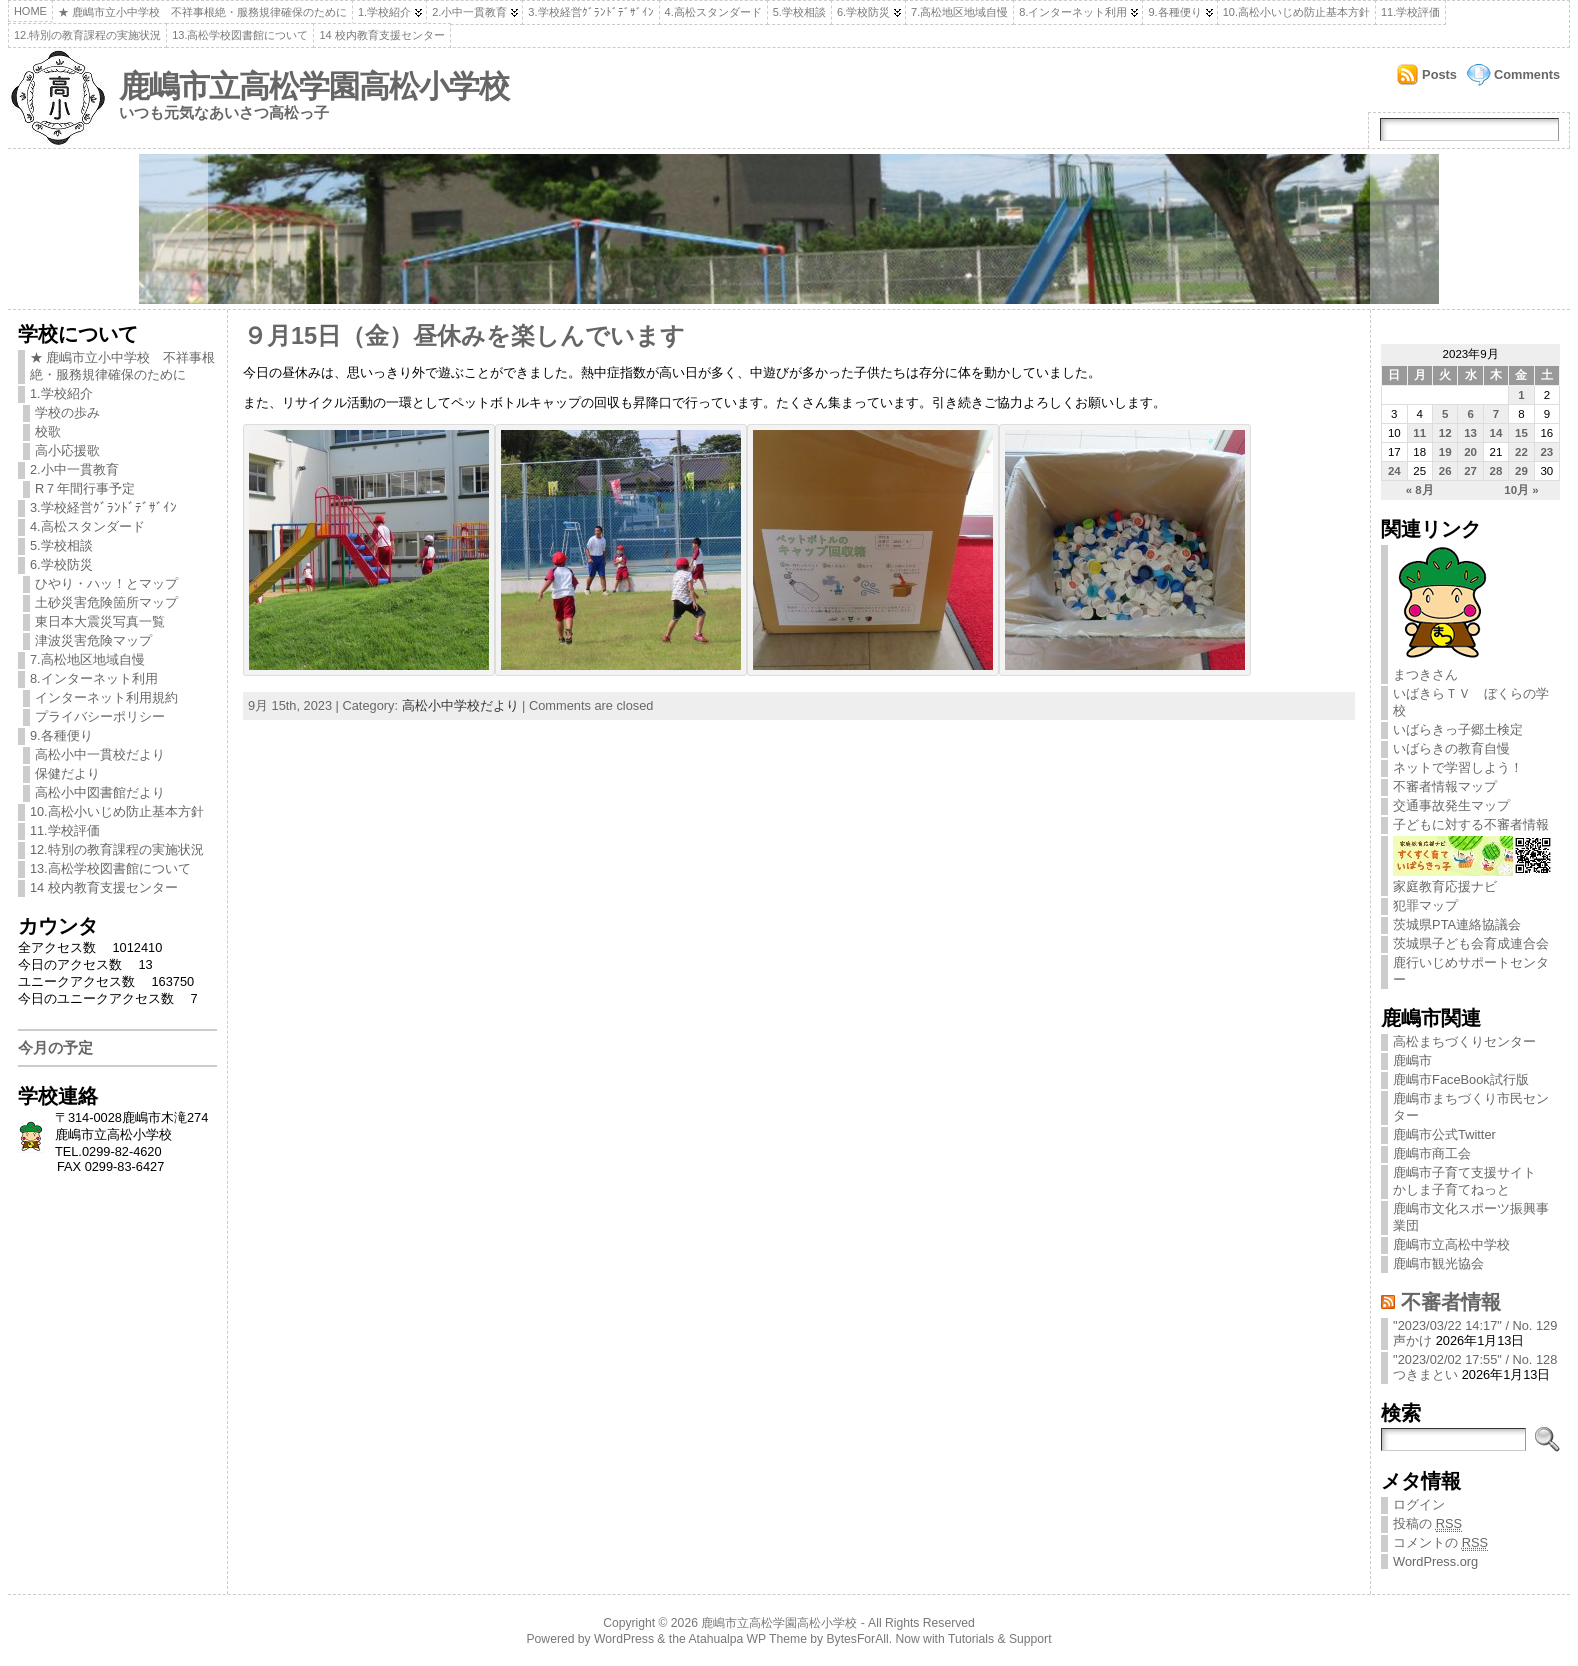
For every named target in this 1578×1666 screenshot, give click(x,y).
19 (1445, 452)
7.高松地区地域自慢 (959, 12)
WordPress (624, 1639)
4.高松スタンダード (713, 12)
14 (1496, 433)
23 (1546, 452)
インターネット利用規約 (106, 697)
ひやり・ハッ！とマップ (106, 583)
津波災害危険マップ (93, 640)
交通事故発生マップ (1451, 805)
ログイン (1419, 1504)
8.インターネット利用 (1073, 12)
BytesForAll (858, 1639)
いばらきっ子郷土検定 (1458, 729)
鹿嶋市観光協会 (1438, 1263)
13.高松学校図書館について (240, 35)
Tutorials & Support (1000, 1639)
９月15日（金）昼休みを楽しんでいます (464, 336)
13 (1470, 433)
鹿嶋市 (1412, 1060)
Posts (1439, 74)
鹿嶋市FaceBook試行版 (1461, 1079)
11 (1419, 433)
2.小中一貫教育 (469, 12)
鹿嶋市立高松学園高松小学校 (314, 86)
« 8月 (1420, 490)
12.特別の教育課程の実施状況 (87, 35)
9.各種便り (1174, 12)
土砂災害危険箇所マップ (106, 602)
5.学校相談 (799, 12)
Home (30, 11)
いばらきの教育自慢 (1451, 748)
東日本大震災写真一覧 (100, 621)
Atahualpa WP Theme (747, 1639)
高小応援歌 (67, 450)
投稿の (1427, 1524)
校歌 (48, 431)
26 (1445, 471)
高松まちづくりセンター (1464, 1041)
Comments (1527, 74)
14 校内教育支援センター (381, 35)
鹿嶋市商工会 (1432, 1153)
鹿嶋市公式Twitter (1444, 1134)
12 (1445, 433)
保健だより (67, 773)
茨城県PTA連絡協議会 (1457, 924)
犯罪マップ (1425, 905)
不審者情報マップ (1445, 786)
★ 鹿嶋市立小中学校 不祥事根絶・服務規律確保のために (202, 12)
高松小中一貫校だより (100, 754)
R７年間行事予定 (85, 488)
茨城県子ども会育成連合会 (1471, 943)
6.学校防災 (863, 12)
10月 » (1521, 490)
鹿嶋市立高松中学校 (1451, 1244)
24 (1394, 471)
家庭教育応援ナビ (1472, 879)
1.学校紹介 (384, 12)
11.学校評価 (1410, 12)
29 (1521, 471)
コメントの (1440, 1543)
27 (1470, 471)
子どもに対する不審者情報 (1471, 824)
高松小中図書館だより (100, 792)
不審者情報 (1451, 1301)
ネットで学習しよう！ (1458, 767)
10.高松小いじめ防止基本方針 (1296, 12)
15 (1521, 433)
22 (1521, 452)
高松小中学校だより (460, 705)
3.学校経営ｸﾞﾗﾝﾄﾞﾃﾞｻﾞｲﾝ (590, 12)
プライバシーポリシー (100, 716)
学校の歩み (67, 412)
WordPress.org (1435, 1561)
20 (1470, 452)
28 (1496, 471)
